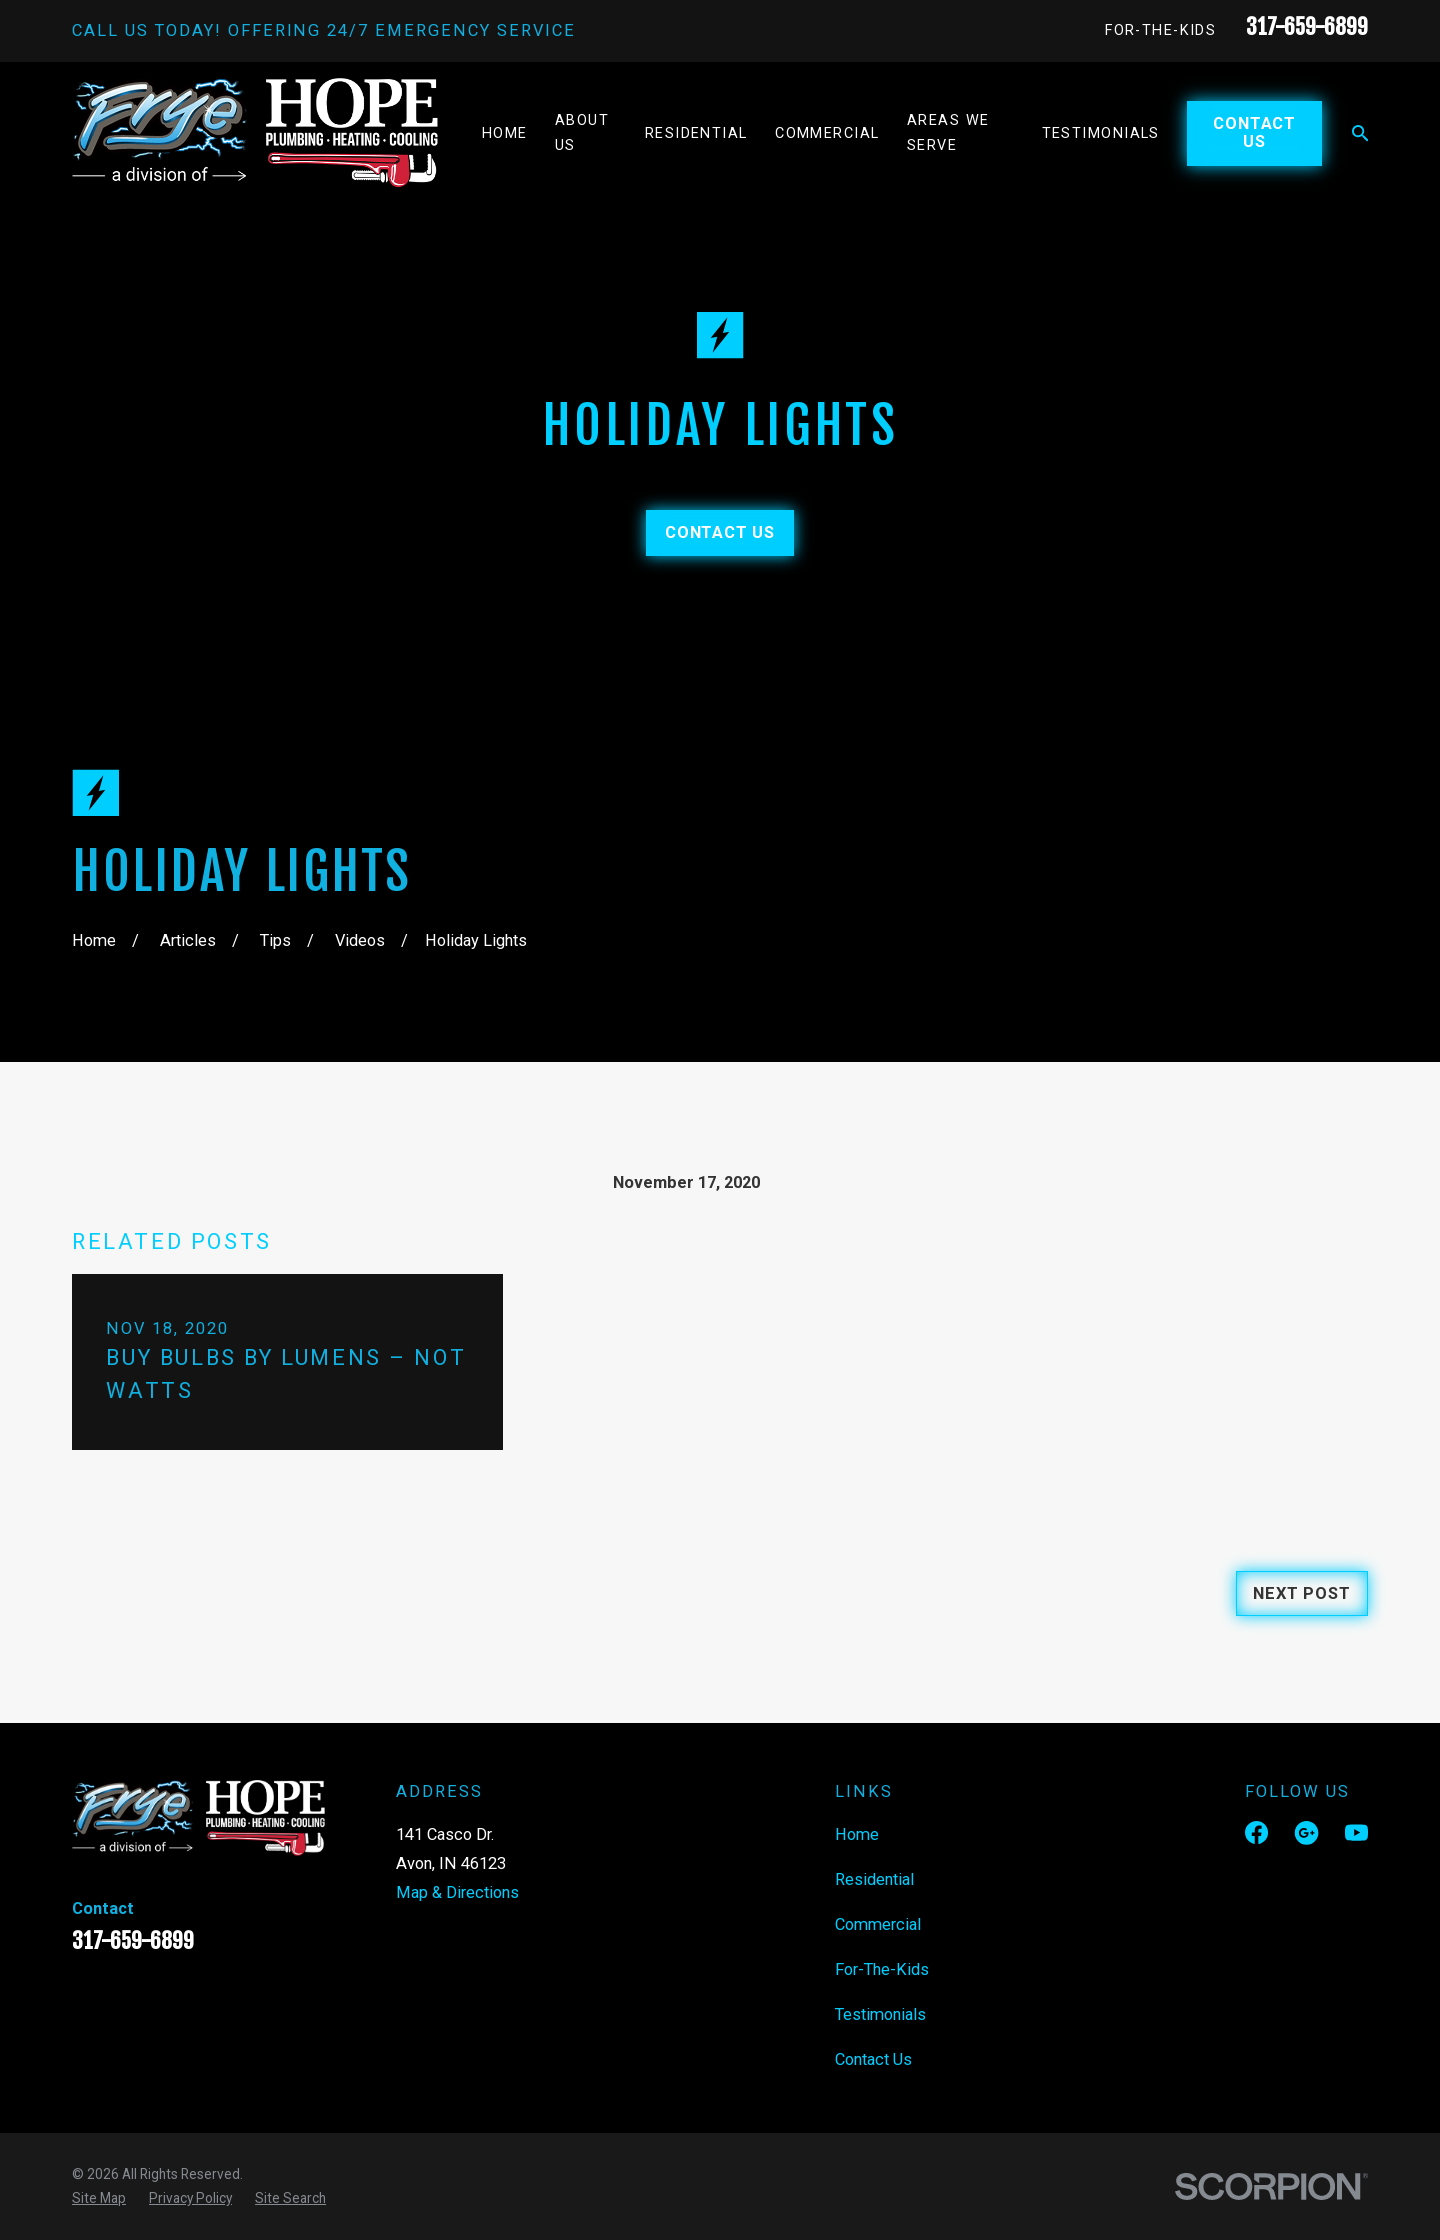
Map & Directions (457, 1892)
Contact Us (1254, 132)
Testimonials (880, 2014)
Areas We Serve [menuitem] (948, 133)
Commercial (878, 1924)
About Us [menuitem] (582, 133)
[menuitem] (99, 2198)
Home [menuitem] (505, 133)
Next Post (1301, 1593)
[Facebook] (1256, 1832)
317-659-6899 (1307, 26)
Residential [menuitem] (696, 133)
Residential (874, 1879)
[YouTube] (1356, 1832)
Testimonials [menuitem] (1101, 133)
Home (857, 1834)
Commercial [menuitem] (827, 133)
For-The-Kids (1160, 30)
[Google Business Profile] (1306, 1832)
